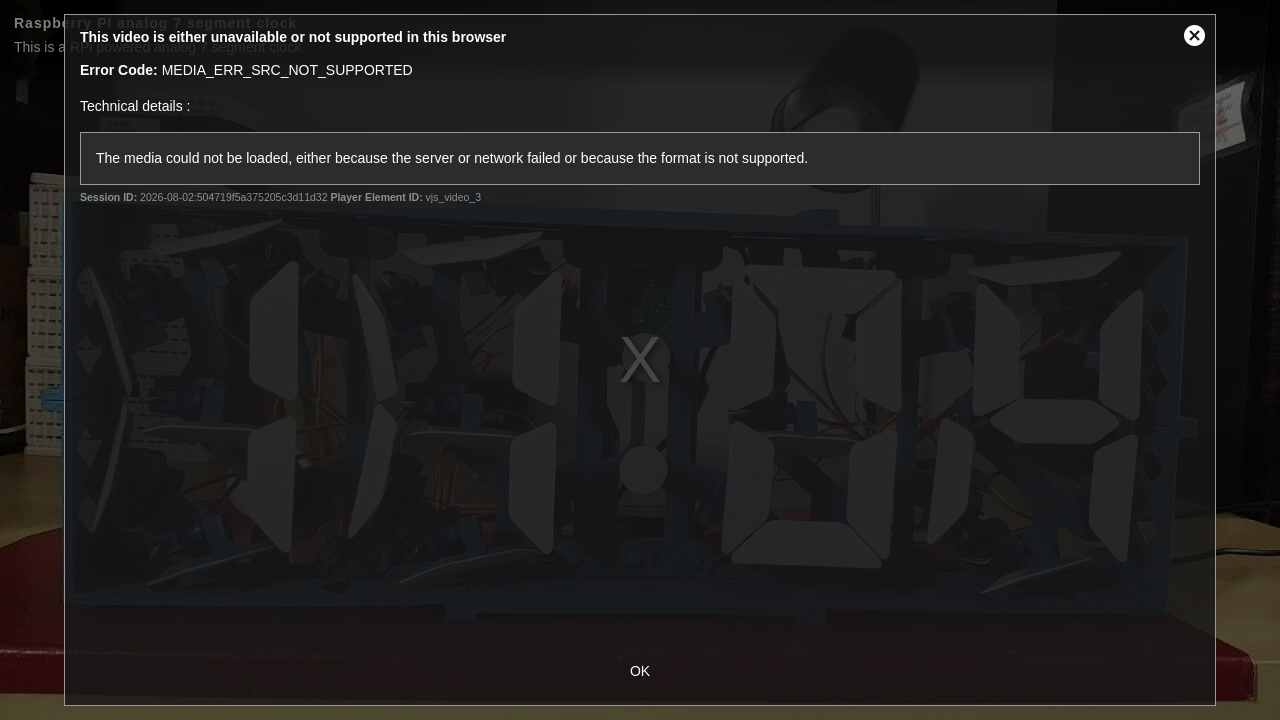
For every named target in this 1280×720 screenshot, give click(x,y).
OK (640, 671)
